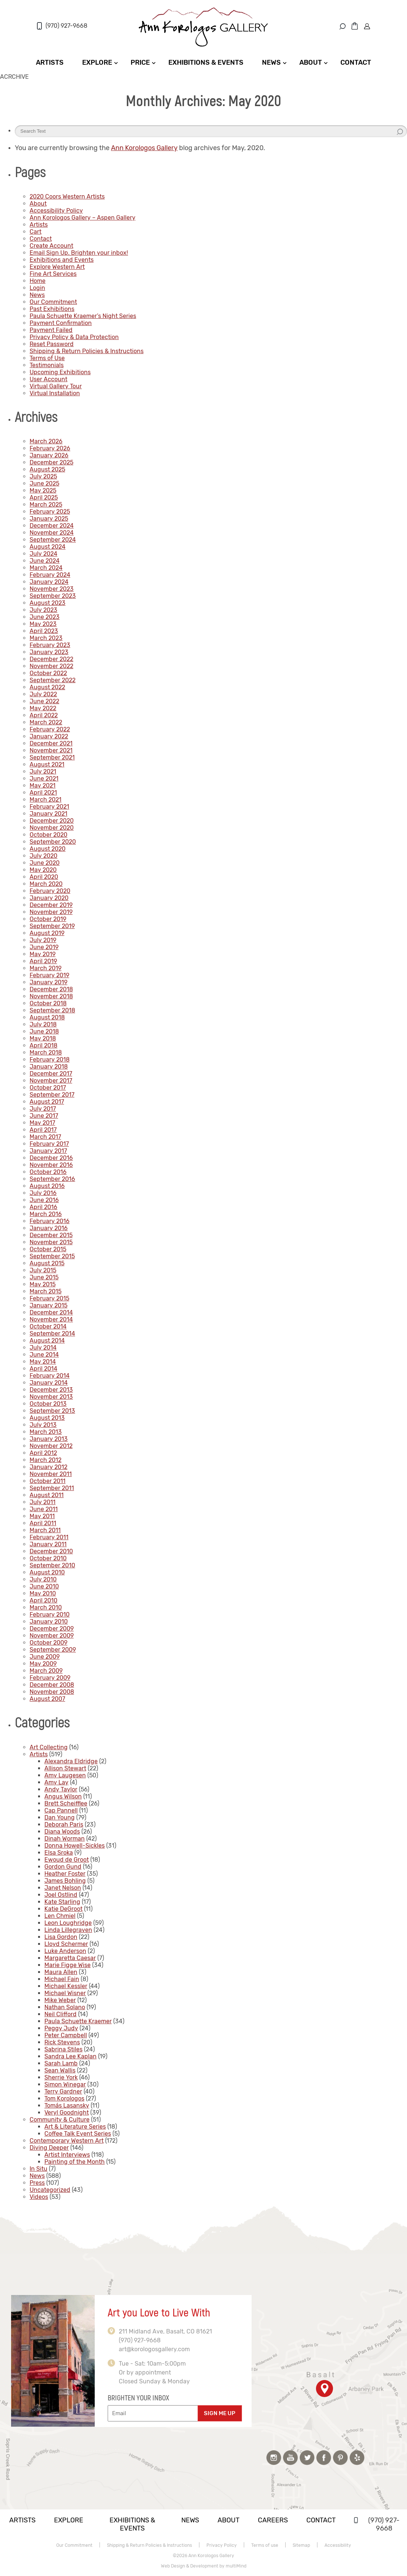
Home (38, 280)
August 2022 (47, 687)
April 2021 (43, 792)
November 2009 (52, 1635)
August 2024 (47, 546)
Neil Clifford (60, 2014)
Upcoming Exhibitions (60, 372)
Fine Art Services (53, 273)
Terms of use (264, 2545)
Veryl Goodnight (66, 2112)
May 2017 (42, 1122)
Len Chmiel (59, 1915)
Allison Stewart (65, 1768)
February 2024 (50, 574)
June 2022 (44, 701)
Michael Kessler (65, 1986)
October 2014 (48, 1326)
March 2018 (46, 1052)
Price (140, 62)
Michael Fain (61, 1979)
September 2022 (52, 680)
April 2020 (44, 876)
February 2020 (50, 890)
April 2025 (44, 497)
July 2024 (43, 553)
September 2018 (52, 1010)
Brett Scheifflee (65, 1803)
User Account (48, 379)
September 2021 (52, 757)
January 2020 (49, 897)
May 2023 (43, 623)
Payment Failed (51, 330)
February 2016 (50, 1221)
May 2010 (43, 1593)
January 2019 (48, 982)
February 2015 (49, 1298)
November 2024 (52, 532)
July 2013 (43, 1424)
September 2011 (52, 1488)
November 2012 (51, 1445)
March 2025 (46, 504)
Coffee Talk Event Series (77, 2133)
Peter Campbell (65, 2035)
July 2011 (43, 1502)
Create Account (51, 245)
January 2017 (48, 1150)
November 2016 (51, 1164)
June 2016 (44, 1200)
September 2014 (52, 1333)
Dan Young (59, 1817)
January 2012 (48, 1466)
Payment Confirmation (61, 322)
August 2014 (47, 1340)
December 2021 (51, 743)
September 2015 (52, 1256)
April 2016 (43, 1207)
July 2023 (43, 609)
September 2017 (52, 1094)
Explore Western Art (57, 266)
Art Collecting (49, 1747)
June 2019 (44, 947)
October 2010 (48, 1558)
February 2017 (49, 1143)
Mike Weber (60, 2000)
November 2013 (51, 1396)
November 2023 (52, 588)
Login (37, 287)
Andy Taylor (60, 1789)
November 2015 (51, 1242)
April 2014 (43, 1368)
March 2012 (45, 1459)
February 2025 (50, 511)
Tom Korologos (64, 2098)
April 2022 (44, 715)
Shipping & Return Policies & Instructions (87, 351)
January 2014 (49, 1382)
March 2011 (45, 1530)
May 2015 (43, 1284)
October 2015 (48, 1249)
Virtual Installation (55, 393)
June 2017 (44, 1115)
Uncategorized (50, 2189)
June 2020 (45, 862)
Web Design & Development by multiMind (203, 2566)
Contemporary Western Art (67, 2140)
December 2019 (51, 904)
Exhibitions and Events (62, 259)
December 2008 (52, 1684)
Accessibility (337, 2545)
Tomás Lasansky (66, 2105)
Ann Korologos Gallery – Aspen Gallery (82, 217)
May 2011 (42, 1516)
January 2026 (49, 455)
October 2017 (48, 1087)
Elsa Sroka (58, 1852)
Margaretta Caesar (70, 1957)
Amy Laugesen (65, 1775)
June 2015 (44, 1277)
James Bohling (65, 1880)
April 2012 (43, 1452)
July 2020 (43, 855)
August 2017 (47, 1101)
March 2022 (46, 722)
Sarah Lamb (61, 2063)
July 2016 (43, 1192)
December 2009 (52, 1628)
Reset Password (52, 344)
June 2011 (44, 1509)
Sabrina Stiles (63, 2049)
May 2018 (43, 1038)
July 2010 (43, 1579)
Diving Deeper (49, 2147)
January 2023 (49, 652)
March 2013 (46, 1431)
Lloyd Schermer (66, 1943)
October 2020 (48, 834)
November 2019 (51, 911)
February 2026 (50, 448)
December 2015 (51, 1235)
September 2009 (53, 1649)
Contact (355, 62)
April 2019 (43, 961)
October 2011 (47, 1481)
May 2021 (43, 785)
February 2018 (50, 1059)
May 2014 (43, 1361)
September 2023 (53, 595)
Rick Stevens (62, 2042)
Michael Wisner (65, 1993)
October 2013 (48, 1403)
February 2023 (50, 645)
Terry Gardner (63, 2091)
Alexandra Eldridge (71, 1761)
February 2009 (50, 1677)
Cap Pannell (61, 1810)
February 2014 (50, 1375)
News (271, 62)
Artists (50, 62)
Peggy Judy (61, 2028)
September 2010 (52, 1565)
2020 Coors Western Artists (67, 196)
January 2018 (49, 1066)
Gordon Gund (62, 1866)
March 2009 (46, 1670)
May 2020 (43, 869)
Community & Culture (60, 2119)
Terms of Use (47, 358)
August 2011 (47, 1495)
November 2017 (51, 1080)
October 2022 (48, 673)
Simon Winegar (65, 2084)
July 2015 (43, 1270)
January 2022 (49, 736)
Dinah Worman (64, 1838)
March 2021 (45, 799)
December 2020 (52, 820)
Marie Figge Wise (67, 1965)
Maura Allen (60, 1972)
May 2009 (43, 1663)
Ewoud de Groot (66, 1859)
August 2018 (47, 1017)
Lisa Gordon (60, 1936)
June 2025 (44, 483)
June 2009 (45, 1656)
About (310, 62)
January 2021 (48, 813)
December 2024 (52, 525)
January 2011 (48, 1544)
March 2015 (45, 1291)
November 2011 (51, 1473)
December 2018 (51, 989)
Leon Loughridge (68, 1922)
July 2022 (43, 694)
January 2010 (49, 1621)
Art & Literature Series (75, 2126)
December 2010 (51, 1551)
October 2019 (48, 919)
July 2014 (43, 1347)
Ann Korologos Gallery (144, 148)
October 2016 (48, 1171)
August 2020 (47, 848)
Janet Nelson (62, 1887)
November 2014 (51, 1319)
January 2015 (48, 1305)
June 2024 (45, 560)
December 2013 (51, 1389)
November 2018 (51, 996)
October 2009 (48, 1642)
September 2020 (53, 841)
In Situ (38, 2168)
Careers (273, 2520)
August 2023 (47, 602)
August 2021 (47, 764)
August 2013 (47, 1417)
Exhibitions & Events (205, 62)
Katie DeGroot (63, 1908)
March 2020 (46, 883)
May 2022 (43, 708)
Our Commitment (53, 301)
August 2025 (47, 469)
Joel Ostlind (60, 1894)
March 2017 (45, 1136)
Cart (35, 231)
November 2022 (51, 666)
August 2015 (47, 1263)
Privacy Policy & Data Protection (74, 337)
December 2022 (51, 659)
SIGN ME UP (219, 2413)
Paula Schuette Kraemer (78, 2021)
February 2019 (49, 975)
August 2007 (47, 1698)
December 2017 (51, 1073)
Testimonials (47, 365)
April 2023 (44, 630)
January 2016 (49, 1228)
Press (37, 2182)
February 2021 (49, 806)
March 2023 (46, 638)
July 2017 (43, 1108)
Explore (97, 62)
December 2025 (51, 462)
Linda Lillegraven (68, 1929)
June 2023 (45, 616)
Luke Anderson (65, 1950)
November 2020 (52, 827)
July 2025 (43, 476)
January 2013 (49, 1438)
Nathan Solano (64, 2007)
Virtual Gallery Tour (56, 386)
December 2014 (51, 1312)
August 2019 (47, 933)
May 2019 (43, 954)
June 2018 (44, 1031)
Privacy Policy (221, 2545)
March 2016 (46, 1214)
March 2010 (46, 1607)
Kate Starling (62, 1901)
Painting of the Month (74, 2161)
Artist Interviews (67, 2154)
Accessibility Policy (56, 210)
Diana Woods (62, 1831)
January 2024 (49, 581)
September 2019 (52, 926)
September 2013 (52, 1410)
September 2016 (52, 1178)
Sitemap (301, 2545)
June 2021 (44, 778)
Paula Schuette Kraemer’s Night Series (83, 315)
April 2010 (43, 1600)
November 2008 (52, 1691)
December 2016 (51, 1157)
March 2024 (46, 567)
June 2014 (44, 1354)
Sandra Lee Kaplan (70, 2056)
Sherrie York (61, 2077)
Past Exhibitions (52, 308)
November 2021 (51, 750)
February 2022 (50, 729)
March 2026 (46, 441)
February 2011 (49, 1537)
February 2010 (50, 1614)
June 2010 (44, 1586)
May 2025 (43, 490)
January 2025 (49, 518)
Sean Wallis (59, 2070)
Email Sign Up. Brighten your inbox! (79, 252)
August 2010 (47, 1572)
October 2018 (48, 1003)
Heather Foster (64, 1873)
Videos (39, 2196)
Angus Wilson (63, 1796)
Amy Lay (56, 1782)
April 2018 (43, 1045)
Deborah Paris (63, 1824)
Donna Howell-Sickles (74, 1845)
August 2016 (47, 1185)
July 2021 (43, 771)
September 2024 (53, 539)
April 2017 (43, 1129)
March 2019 (45, 968)
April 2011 (43, 1523)
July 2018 (43, 1024)
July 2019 (43, 940)
